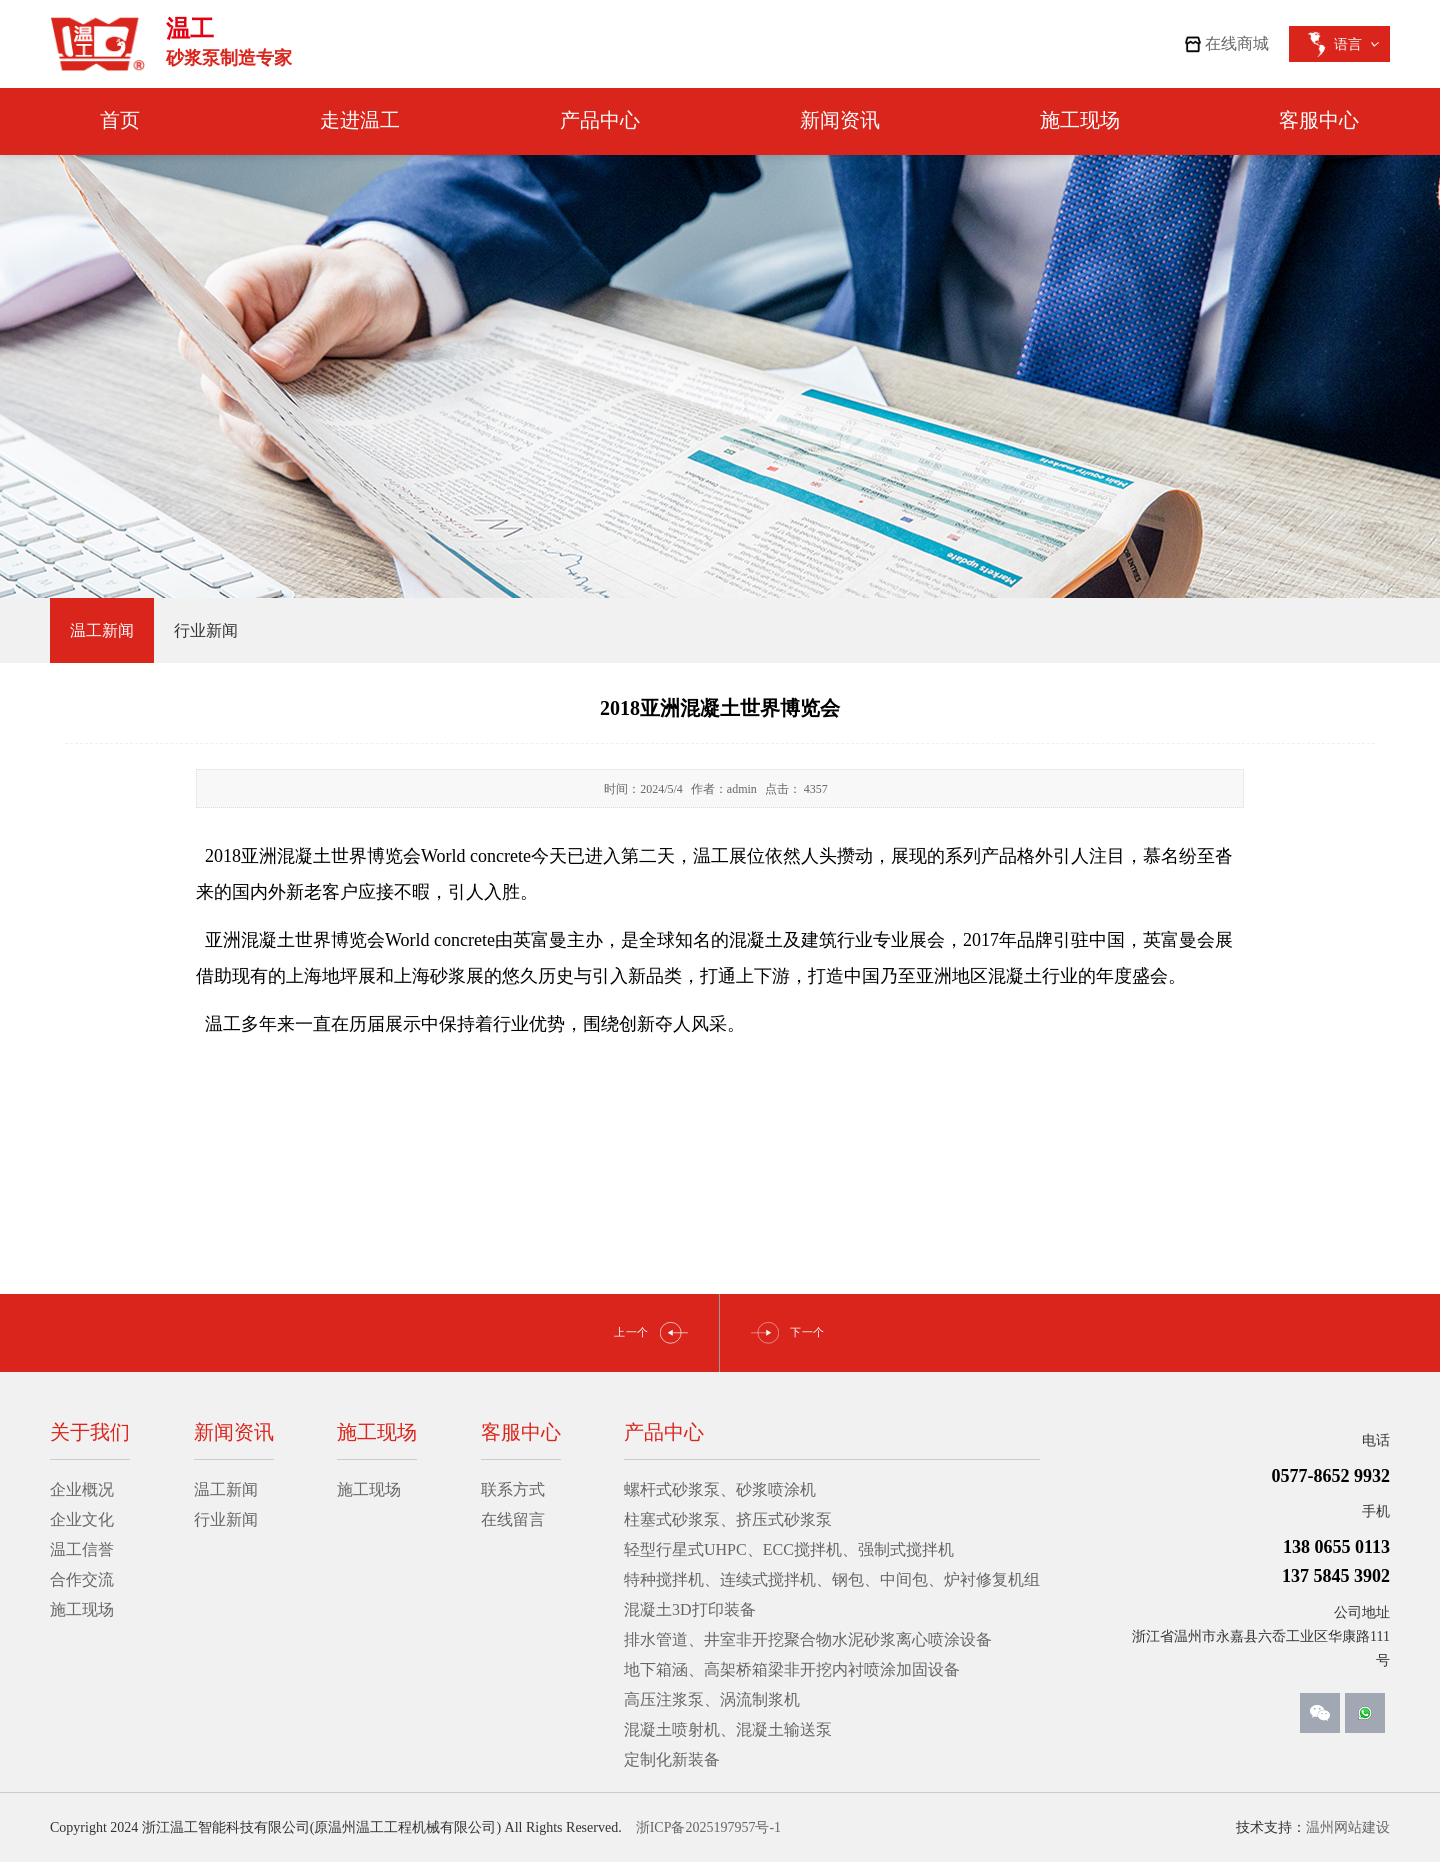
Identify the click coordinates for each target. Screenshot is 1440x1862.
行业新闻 (226, 1519)
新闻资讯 (840, 120)
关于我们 (90, 1432)
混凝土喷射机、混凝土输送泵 (728, 1729)
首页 (120, 120)
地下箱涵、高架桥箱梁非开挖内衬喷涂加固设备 (792, 1669)
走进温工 (360, 120)
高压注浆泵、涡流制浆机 (712, 1699)
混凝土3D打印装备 (690, 1609)
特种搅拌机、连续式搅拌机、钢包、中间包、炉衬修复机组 (832, 1579)
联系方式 (513, 1489)
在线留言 (513, 1519)
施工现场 (1080, 120)
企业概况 (82, 1489)
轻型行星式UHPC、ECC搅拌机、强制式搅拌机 (789, 1549)
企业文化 (82, 1519)
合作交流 (82, 1579)
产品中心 (600, 120)
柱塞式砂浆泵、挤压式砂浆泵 (728, 1519)
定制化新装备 (672, 1759)
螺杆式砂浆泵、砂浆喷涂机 (720, 1489)
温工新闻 (226, 1489)
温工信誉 (82, 1549)
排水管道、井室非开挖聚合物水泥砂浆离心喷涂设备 (808, 1639)
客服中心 (1319, 120)
